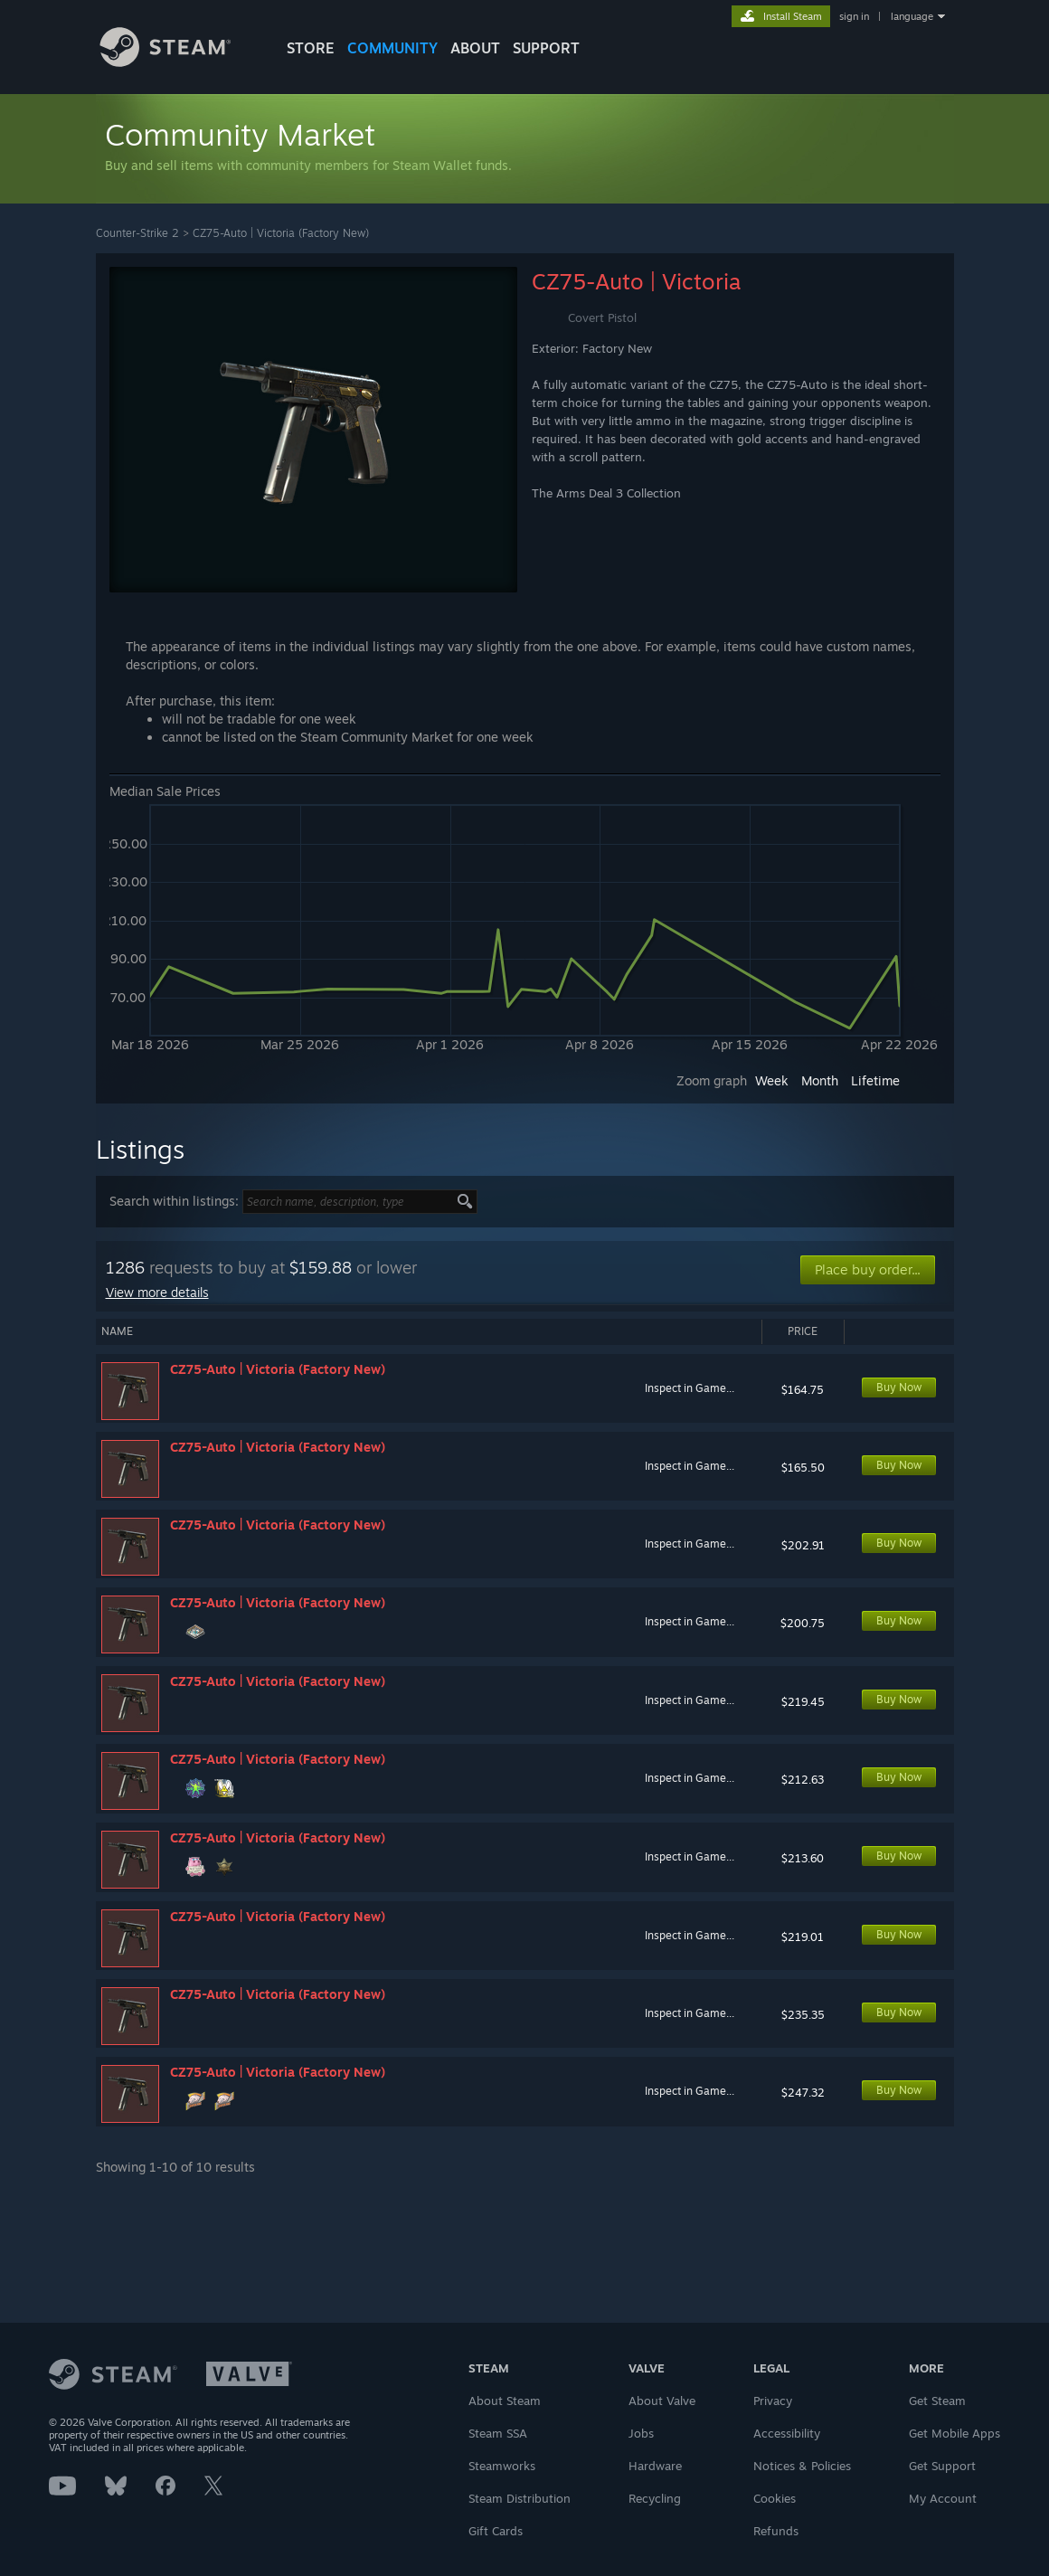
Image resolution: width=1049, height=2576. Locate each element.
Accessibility (786, 2433)
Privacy (772, 2400)
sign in (854, 16)
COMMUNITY (392, 48)
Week (772, 1080)
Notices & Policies (802, 2465)
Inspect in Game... (689, 1388)
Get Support (942, 2465)
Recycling (654, 2498)
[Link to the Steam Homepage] (179, 62)
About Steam (504, 2400)
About (475, 48)
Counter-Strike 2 (137, 233)
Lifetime (875, 1080)
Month (819, 1080)
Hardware (655, 2465)
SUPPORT (546, 48)
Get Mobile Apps (954, 2433)
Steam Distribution (519, 2498)
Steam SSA (497, 2433)
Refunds (776, 2531)
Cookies (774, 2498)
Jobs (641, 2433)
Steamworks (501, 2465)
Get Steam (937, 2400)
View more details (157, 1292)
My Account (943, 2498)
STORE (311, 48)
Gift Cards (495, 2531)
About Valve (661, 2400)
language (912, 16)
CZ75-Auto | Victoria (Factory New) (281, 233)
